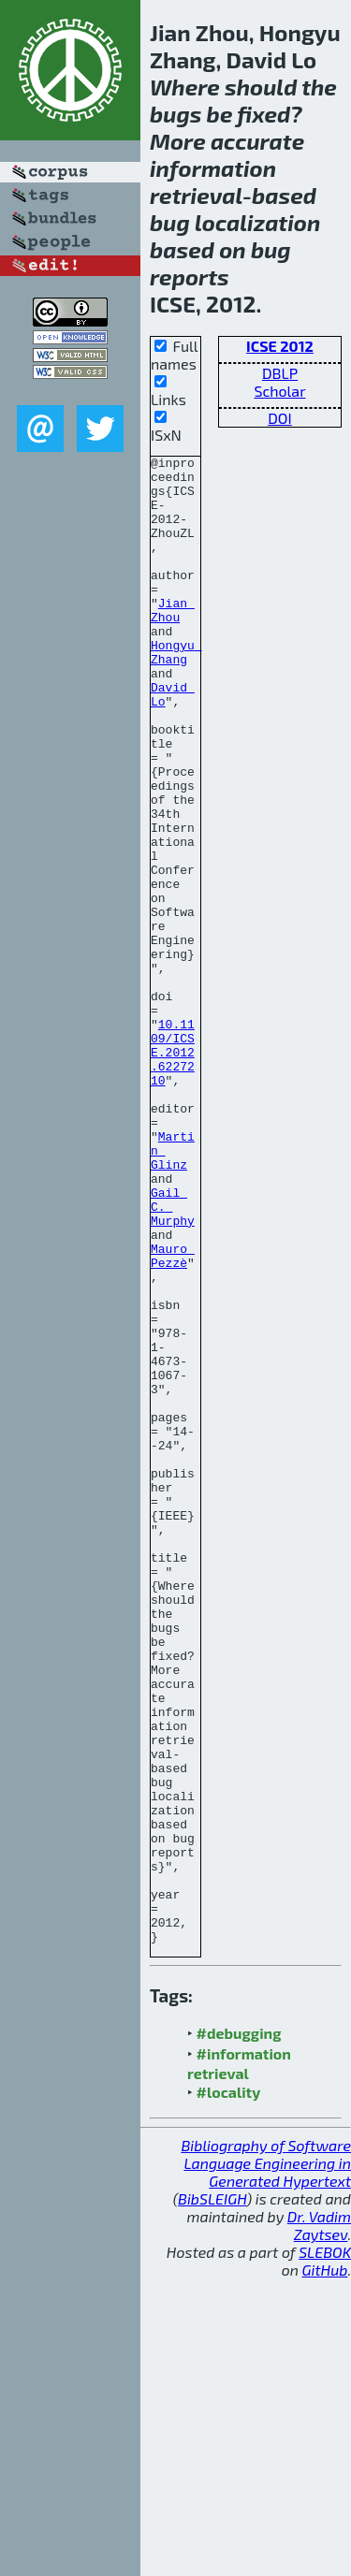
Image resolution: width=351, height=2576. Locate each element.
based (284, 195)
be (220, 113)
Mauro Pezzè (173, 1417)
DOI (280, 418)
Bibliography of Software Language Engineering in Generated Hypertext (266, 2460)
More (178, 140)
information (213, 168)
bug (170, 222)
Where (185, 86)
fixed (263, 113)
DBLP (280, 373)
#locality (229, 2389)
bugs (175, 113)
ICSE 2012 (280, 346)
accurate (257, 140)
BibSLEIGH (212, 2496)
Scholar (279, 391)
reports (189, 276)
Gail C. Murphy (173, 1357)
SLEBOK (325, 2549)
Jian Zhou (173, 642)
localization (257, 222)
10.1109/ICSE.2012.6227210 (173, 1172)
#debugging (239, 2330)
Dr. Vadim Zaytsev (319, 2522)
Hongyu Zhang (176, 692)
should (261, 86)
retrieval (196, 195)
